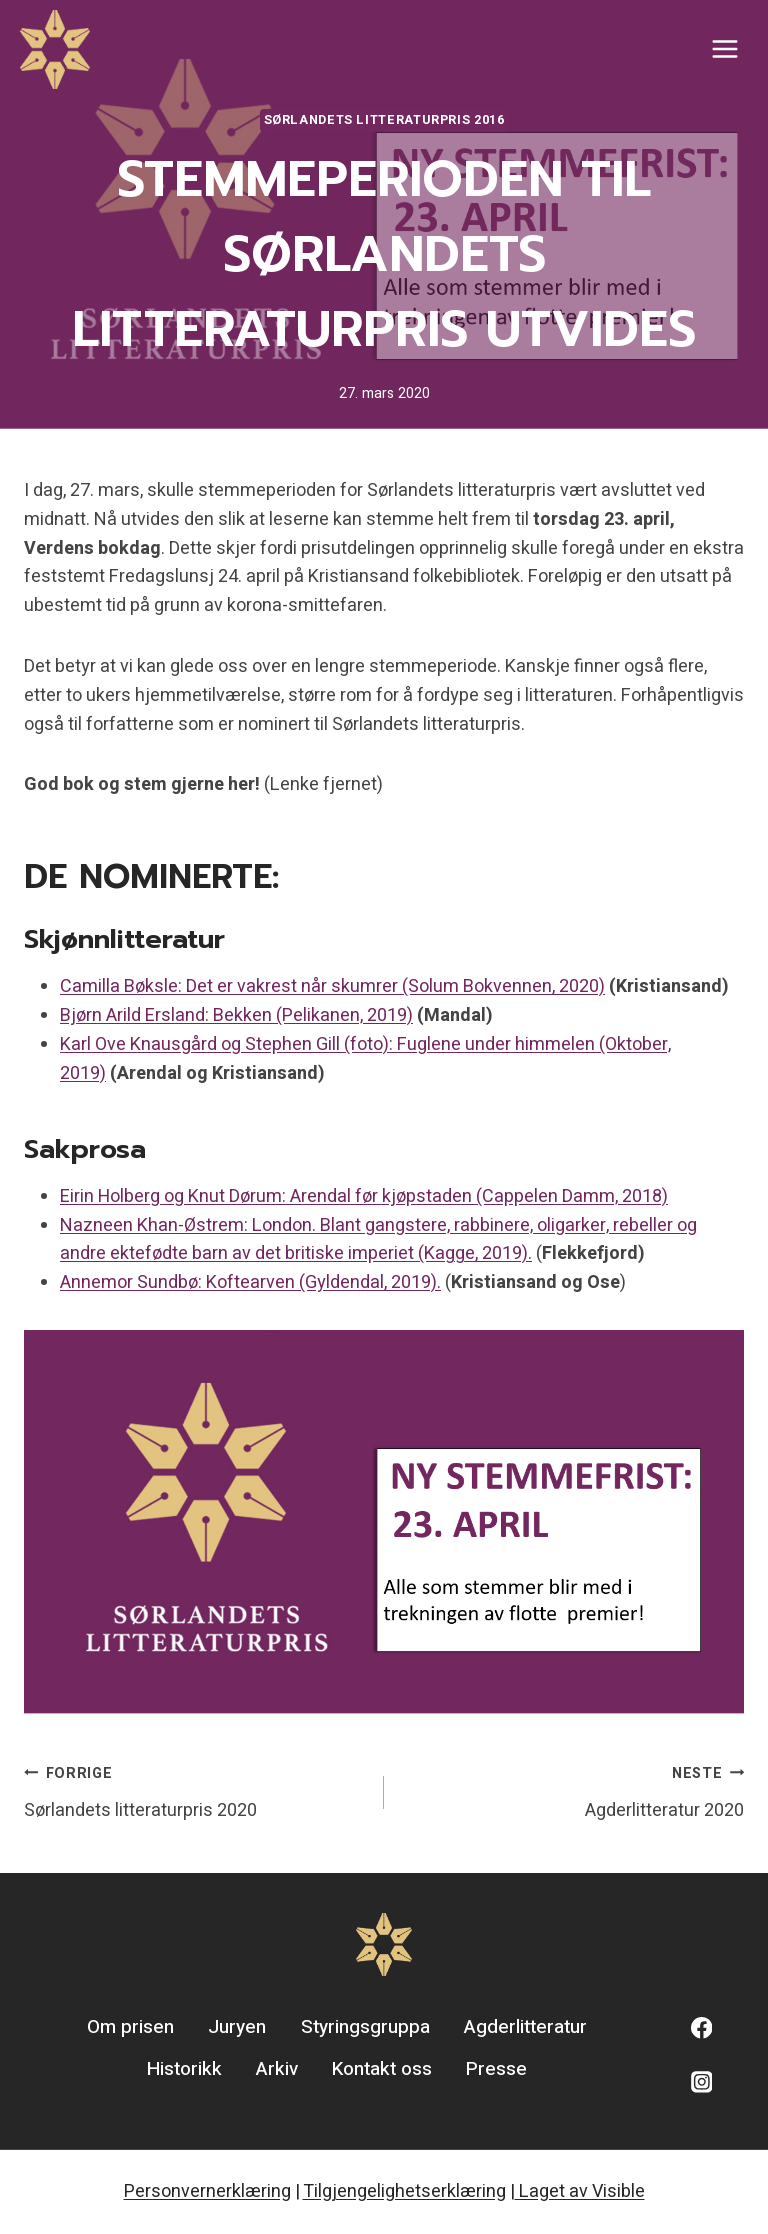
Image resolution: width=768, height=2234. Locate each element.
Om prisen (130, 2027)
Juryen (237, 2027)
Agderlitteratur (525, 2027)
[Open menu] (724, 49)
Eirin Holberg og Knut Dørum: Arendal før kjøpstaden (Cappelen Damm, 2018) (364, 1196)
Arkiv (277, 2069)
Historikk (184, 2069)
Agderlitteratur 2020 (573, 1791)
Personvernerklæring (207, 2191)
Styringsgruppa (365, 2027)
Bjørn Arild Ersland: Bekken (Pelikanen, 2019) (236, 1015)
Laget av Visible (580, 2191)
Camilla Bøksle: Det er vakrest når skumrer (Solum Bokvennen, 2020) (332, 986)
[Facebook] (701, 2027)
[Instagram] (701, 2081)
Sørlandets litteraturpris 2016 (384, 120)
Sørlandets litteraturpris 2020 (195, 1791)
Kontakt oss (382, 2069)
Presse (496, 2069)
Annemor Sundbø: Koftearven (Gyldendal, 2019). (250, 1282)
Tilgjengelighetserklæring (404, 2191)
